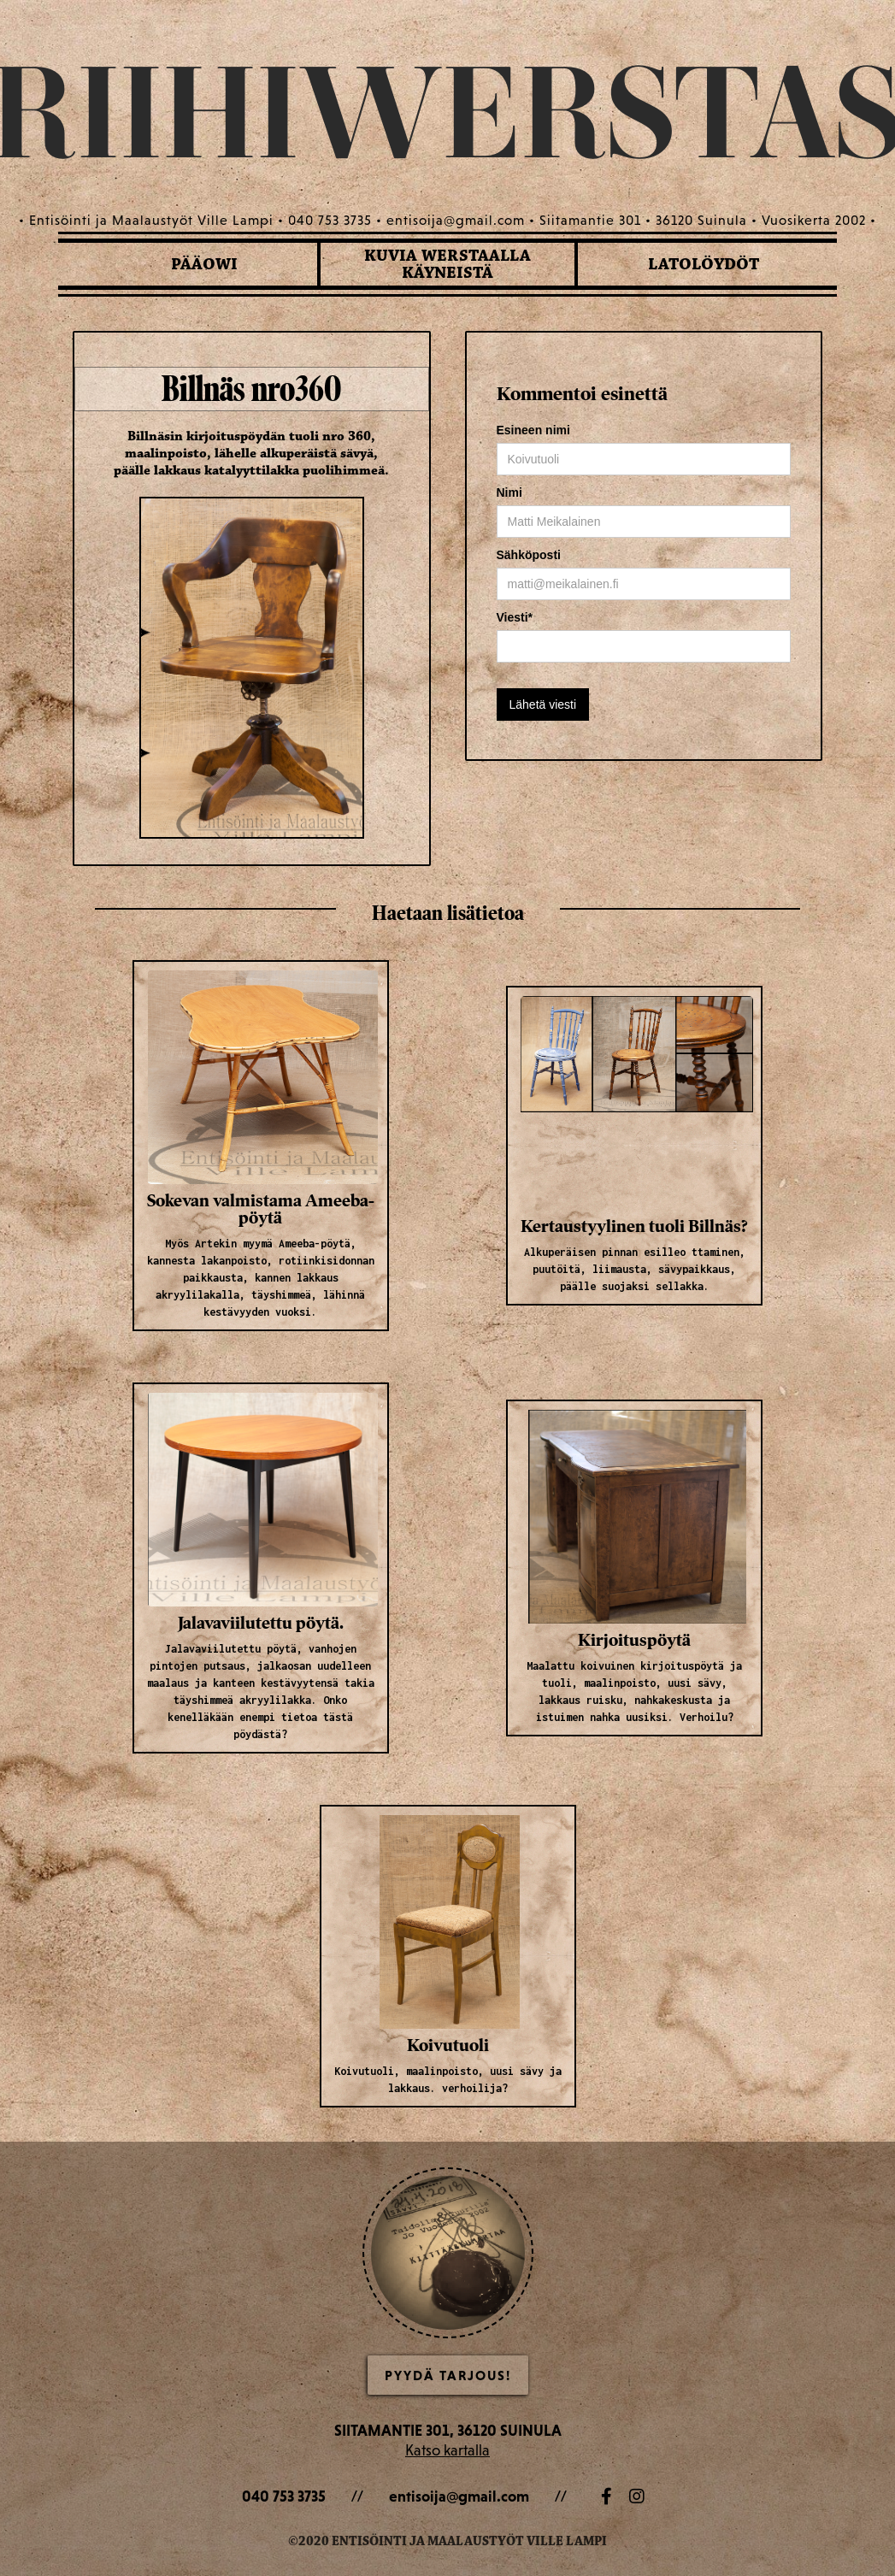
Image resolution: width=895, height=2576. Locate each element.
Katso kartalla (447, 2450)
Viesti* (515, 617)
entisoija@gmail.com (459, 2496)
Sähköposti (529, 555)
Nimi (509, 492)
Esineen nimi (533, 430)
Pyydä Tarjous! (448, 2375)
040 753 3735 (284, 2496)
